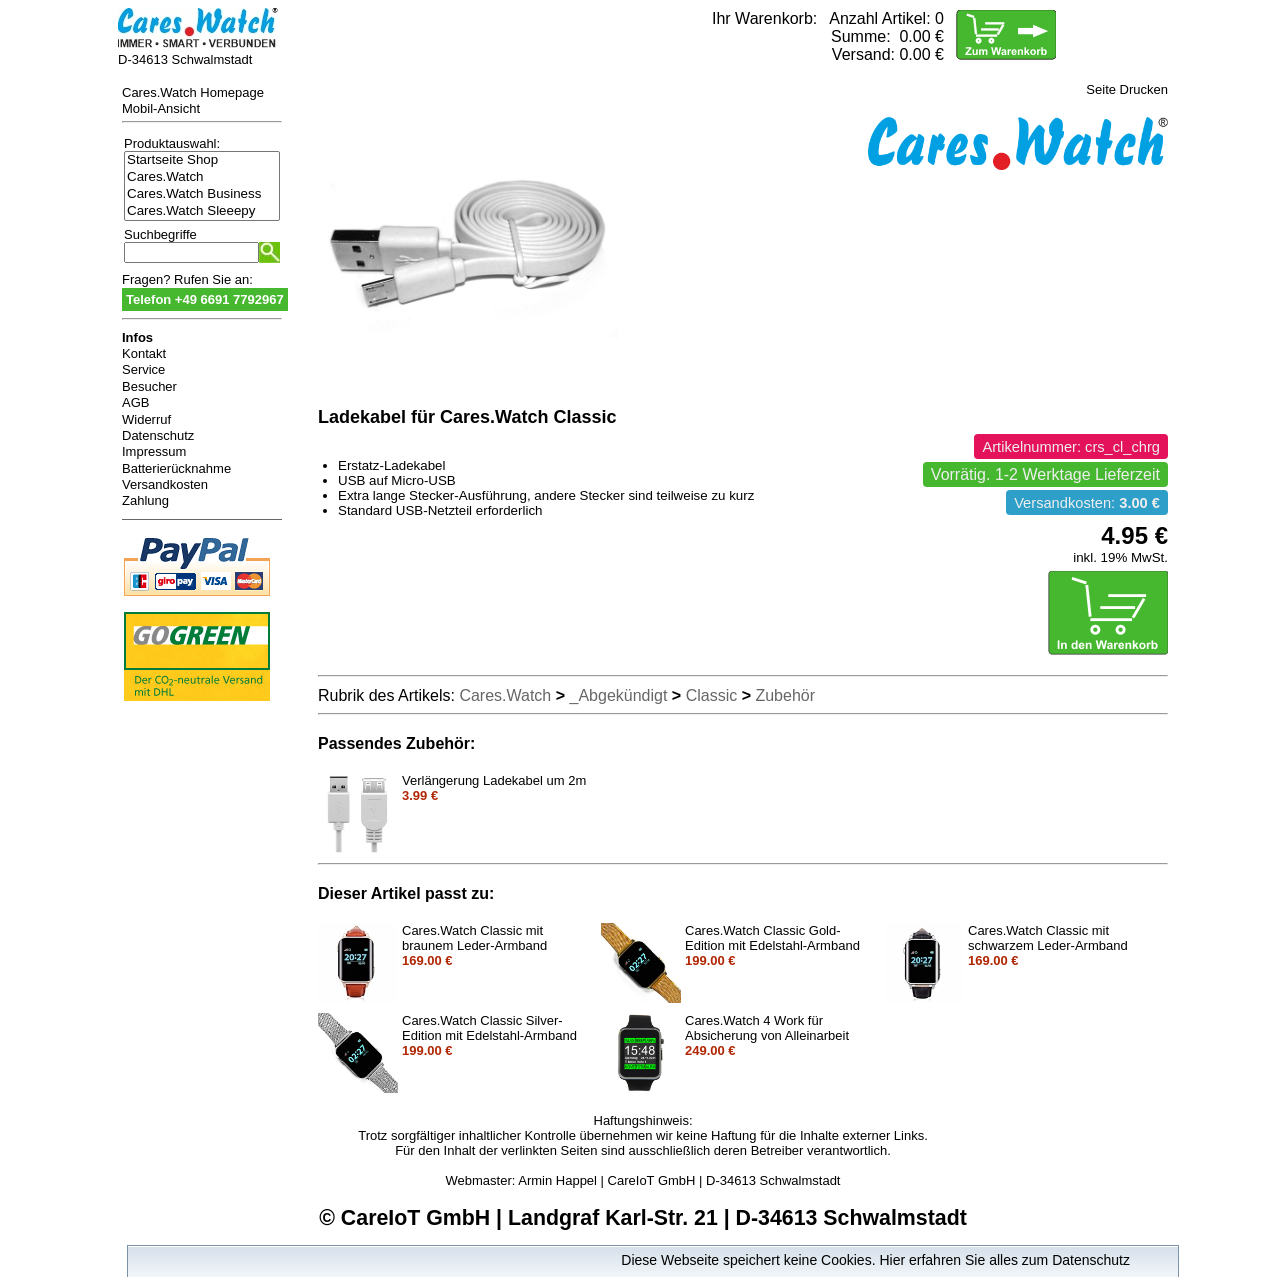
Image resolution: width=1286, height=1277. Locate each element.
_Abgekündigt (619, 695)
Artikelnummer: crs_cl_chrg (1071, 447)
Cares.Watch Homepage (193, 92)
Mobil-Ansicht (161, 108)
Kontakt (144, 353)
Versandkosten (165, 484)
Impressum (154, 451)
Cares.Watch (202, 177)
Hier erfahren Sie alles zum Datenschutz (1004, 1260)
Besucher (149, 386)
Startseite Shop (202, 160)
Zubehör (785, 695)
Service (143, 369)
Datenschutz (158, 435)
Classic (712, 695)
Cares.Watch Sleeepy (202, 211)
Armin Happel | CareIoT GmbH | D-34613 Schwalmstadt (679, 1180)
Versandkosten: (1087, 503)
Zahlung (145, 500)
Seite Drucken (1127, 89)
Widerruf (146, 419)
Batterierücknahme (176, 468)
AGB (135, 402)
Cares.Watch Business (202, 194)
